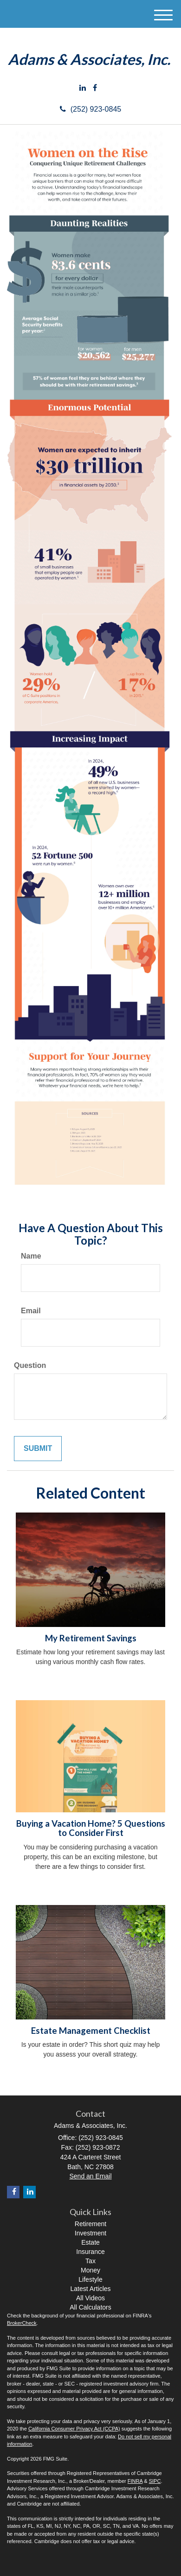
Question (30, 1365)
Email (31, 1311)
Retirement (90, 2224)
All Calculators (90, 2307)
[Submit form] (38, 1449)
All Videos (90, 2298)
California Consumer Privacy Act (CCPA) (74, 2428)
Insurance (90, 2251)
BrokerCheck (22, 2323)
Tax (90, 2261)
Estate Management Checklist (90, 2030)
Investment (90, 2233)
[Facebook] (95, 88)
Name (31, 1256)
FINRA (135, 2481)
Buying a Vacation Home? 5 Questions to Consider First (90, 1828)
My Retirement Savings (90, 1638)
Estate (90, 2242)
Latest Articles (90, 2288)
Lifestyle (90, 2279)
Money (90, 2270)
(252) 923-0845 (90, 109)
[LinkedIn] (82, 88)
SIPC (155, 2481)
